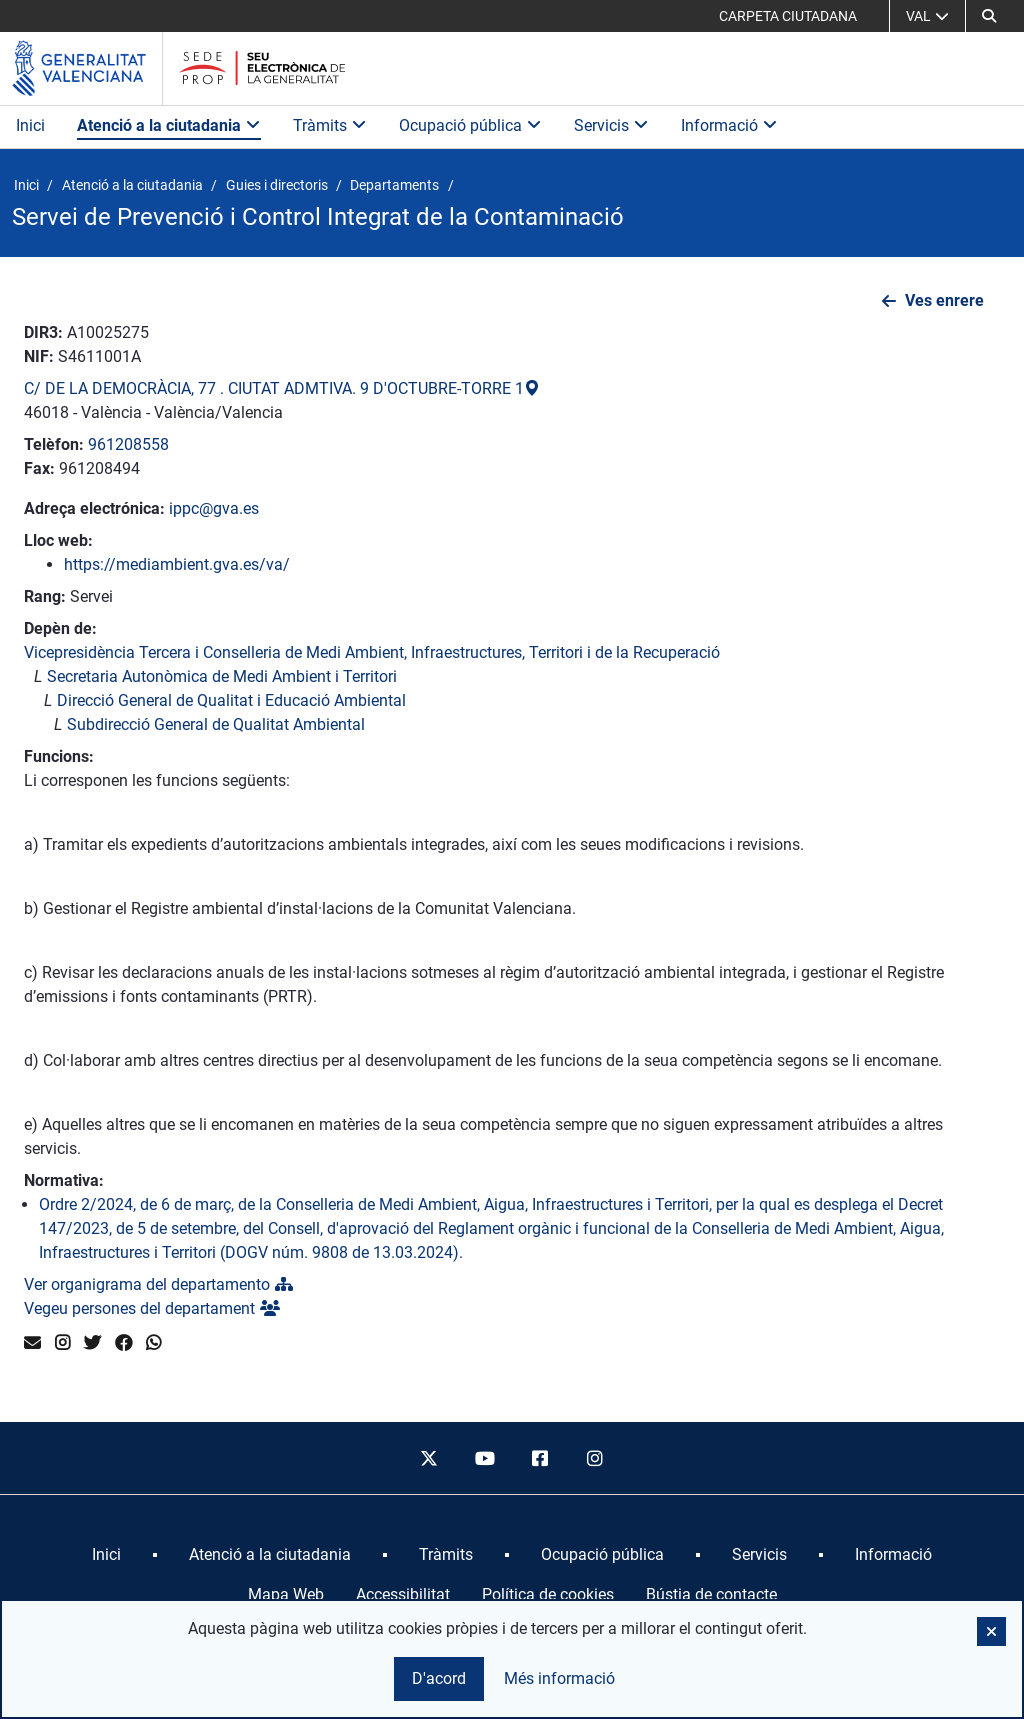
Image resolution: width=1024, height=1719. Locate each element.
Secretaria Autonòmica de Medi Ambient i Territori (222, 676)
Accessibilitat (403, 1594)
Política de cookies (548, 1594)
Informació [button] (729, 125)
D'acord (439, 1678)
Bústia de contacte (711, 1594)
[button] (989, 16)
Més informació (559, 1678)
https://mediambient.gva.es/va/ (177, 564)
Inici (30, 125)
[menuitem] (106, 1555)
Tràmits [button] (330, 125)
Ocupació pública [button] (470, 125)
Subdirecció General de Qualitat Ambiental (216, 724)
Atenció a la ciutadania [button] (169, 125)
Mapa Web (286, 1594)
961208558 (128, 444)
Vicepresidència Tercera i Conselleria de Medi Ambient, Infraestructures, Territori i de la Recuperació (372, 652)
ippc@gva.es (214, 508)
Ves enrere (944, 300)
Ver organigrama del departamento (158, 1284)
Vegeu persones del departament (152, 1308)
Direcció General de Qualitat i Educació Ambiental (231, 700)
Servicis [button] (611, 125)
